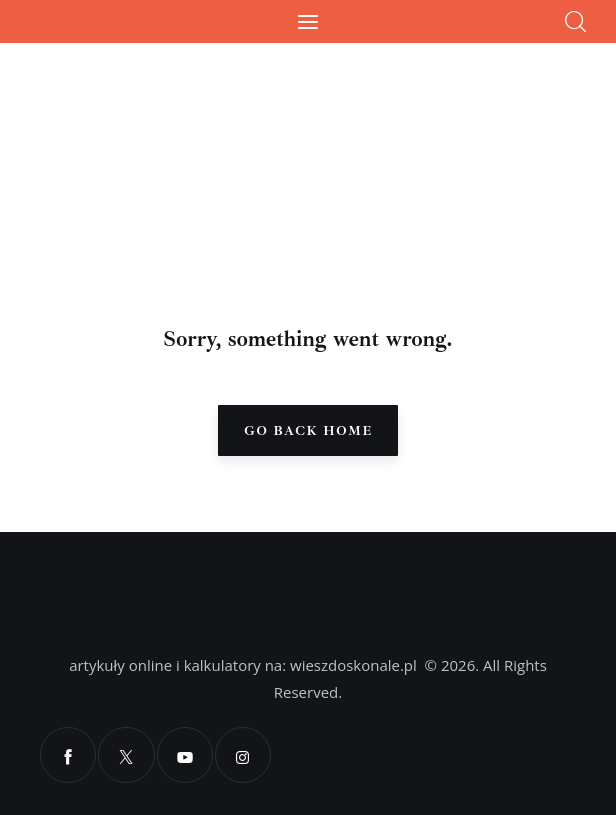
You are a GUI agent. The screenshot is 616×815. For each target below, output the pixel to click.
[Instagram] (242, 755)
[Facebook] (68, 755)
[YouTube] (184, 755)
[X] (126, 755)
